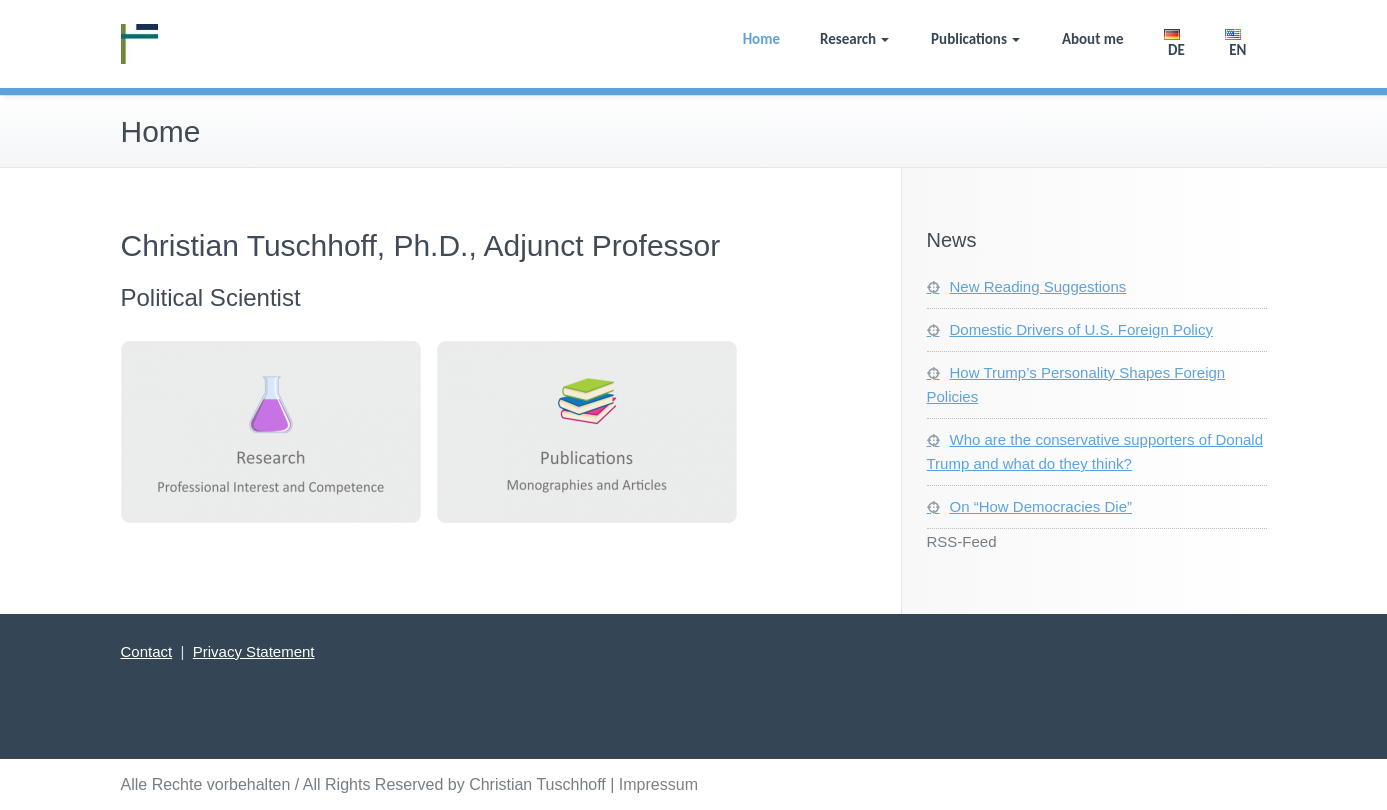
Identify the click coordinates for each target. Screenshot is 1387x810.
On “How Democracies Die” (1041, 506)
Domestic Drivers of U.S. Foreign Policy (1081, 329)
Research (854, 39)
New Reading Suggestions (1038, 286)
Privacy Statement (254, 651)
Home (761, 39)
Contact (147, 651)
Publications (975, 39)
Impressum (658, 784)
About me (1093, 39)
